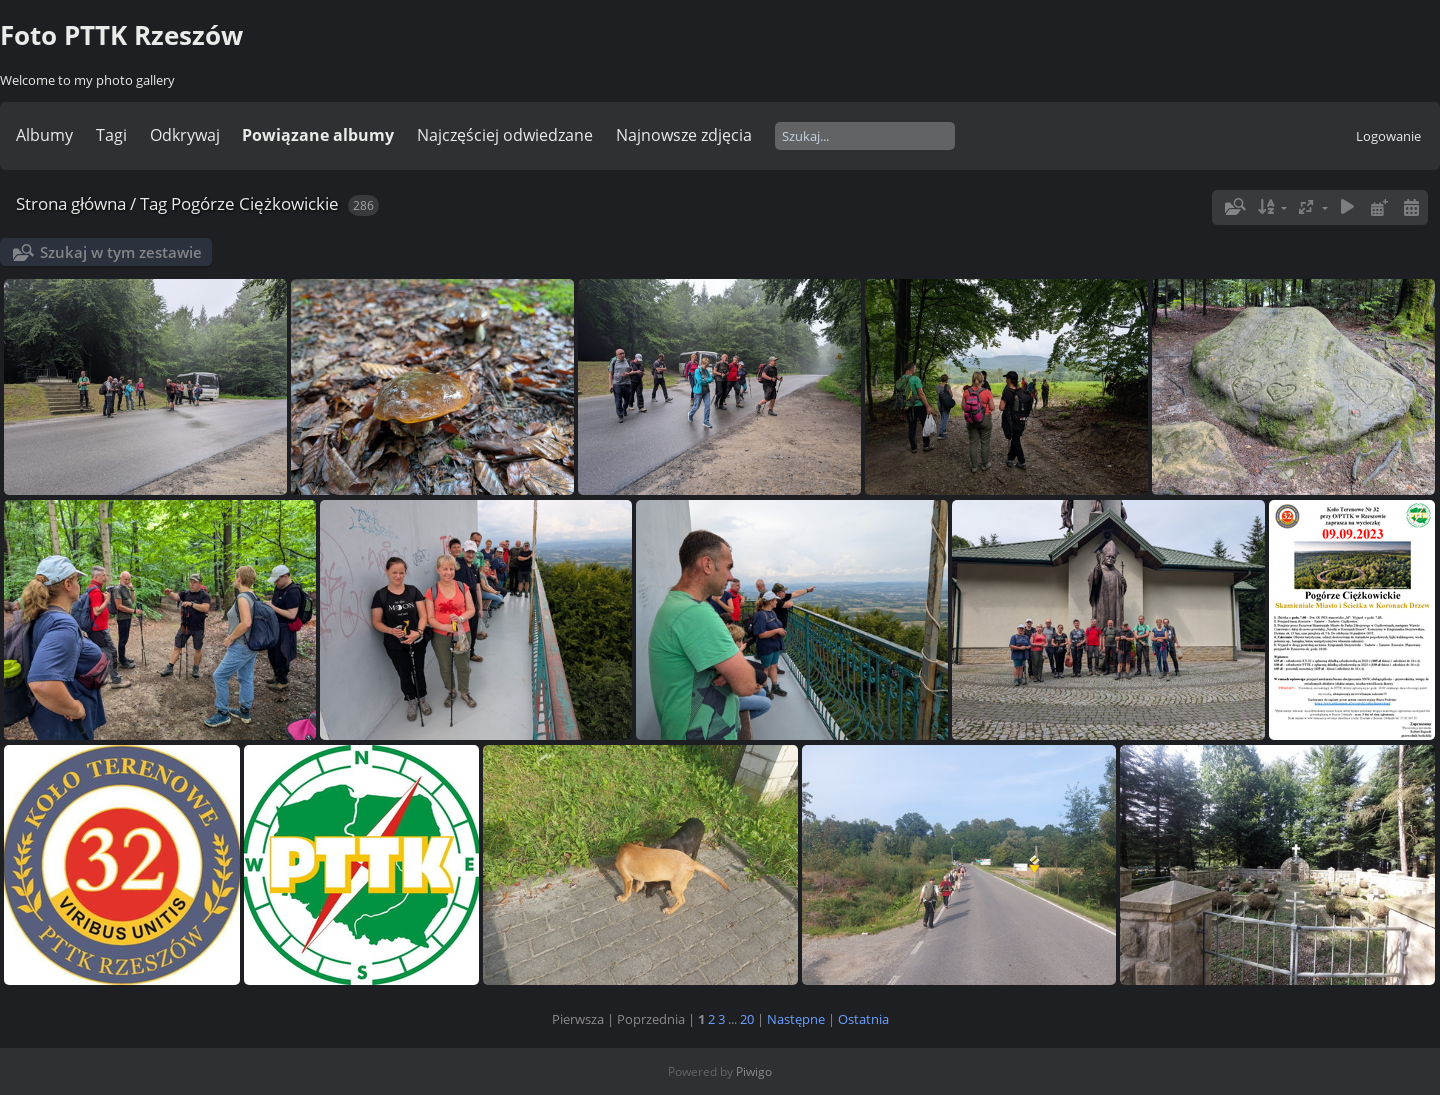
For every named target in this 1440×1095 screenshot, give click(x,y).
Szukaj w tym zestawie (121, 252)
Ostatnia (863, 1019)
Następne (796, 1019)
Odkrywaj (185, 135)
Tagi (111, 135)
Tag (153, 203)
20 (747, 1019)
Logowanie (1388, 136)
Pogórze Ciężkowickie (255, 203)
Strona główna (71, 203)
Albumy (44, 135)
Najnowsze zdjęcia (684, 135)
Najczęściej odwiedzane (505, 135)
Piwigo (754, 1071)
